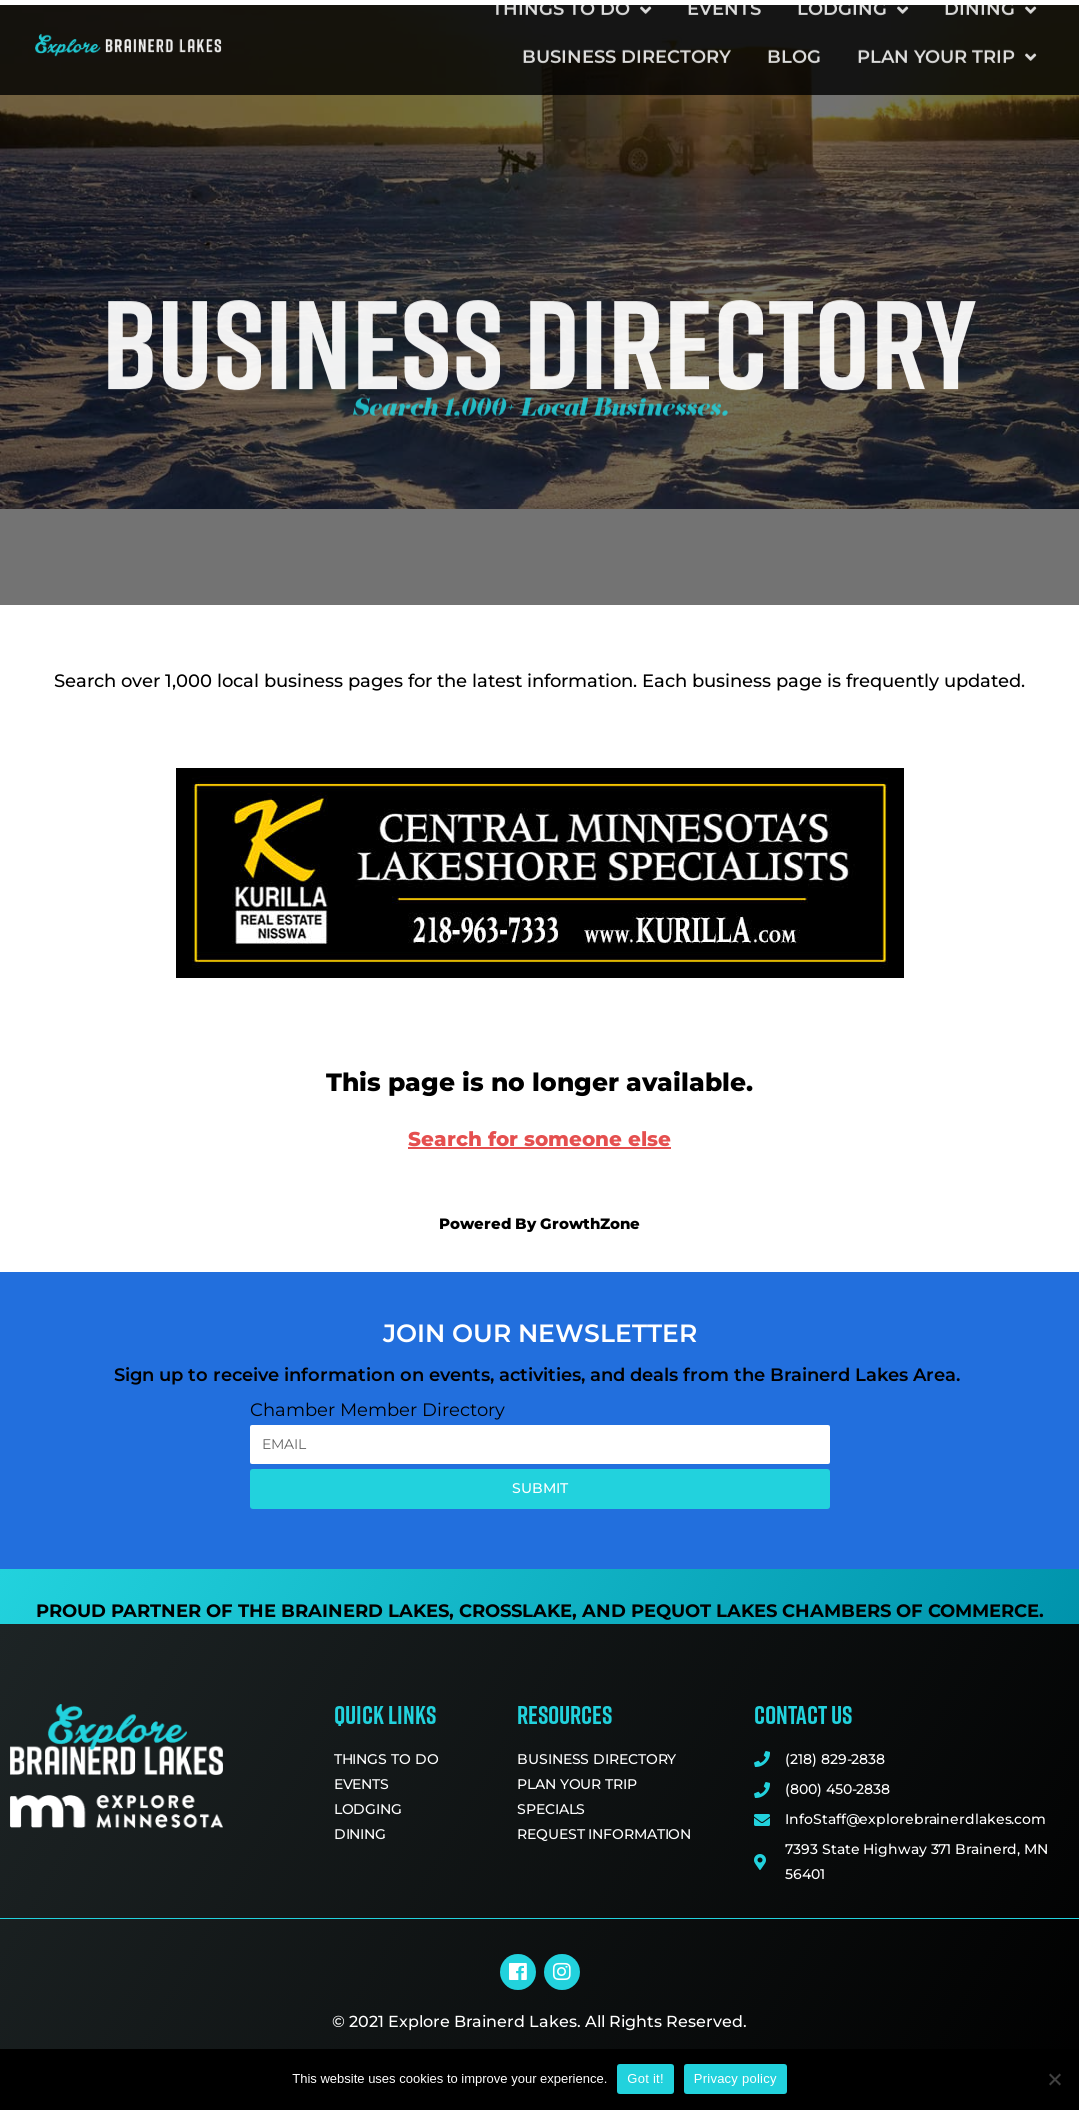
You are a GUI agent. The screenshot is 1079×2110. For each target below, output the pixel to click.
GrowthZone (590, 1223)
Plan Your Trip (946, 37)
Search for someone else (539, 1139)
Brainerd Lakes (365, 1611)
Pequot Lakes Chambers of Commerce (835, 1611)
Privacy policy (735, 2078)
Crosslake (515, 1611)
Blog (794, 37)
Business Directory (626, 37)
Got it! (645, 2078)
